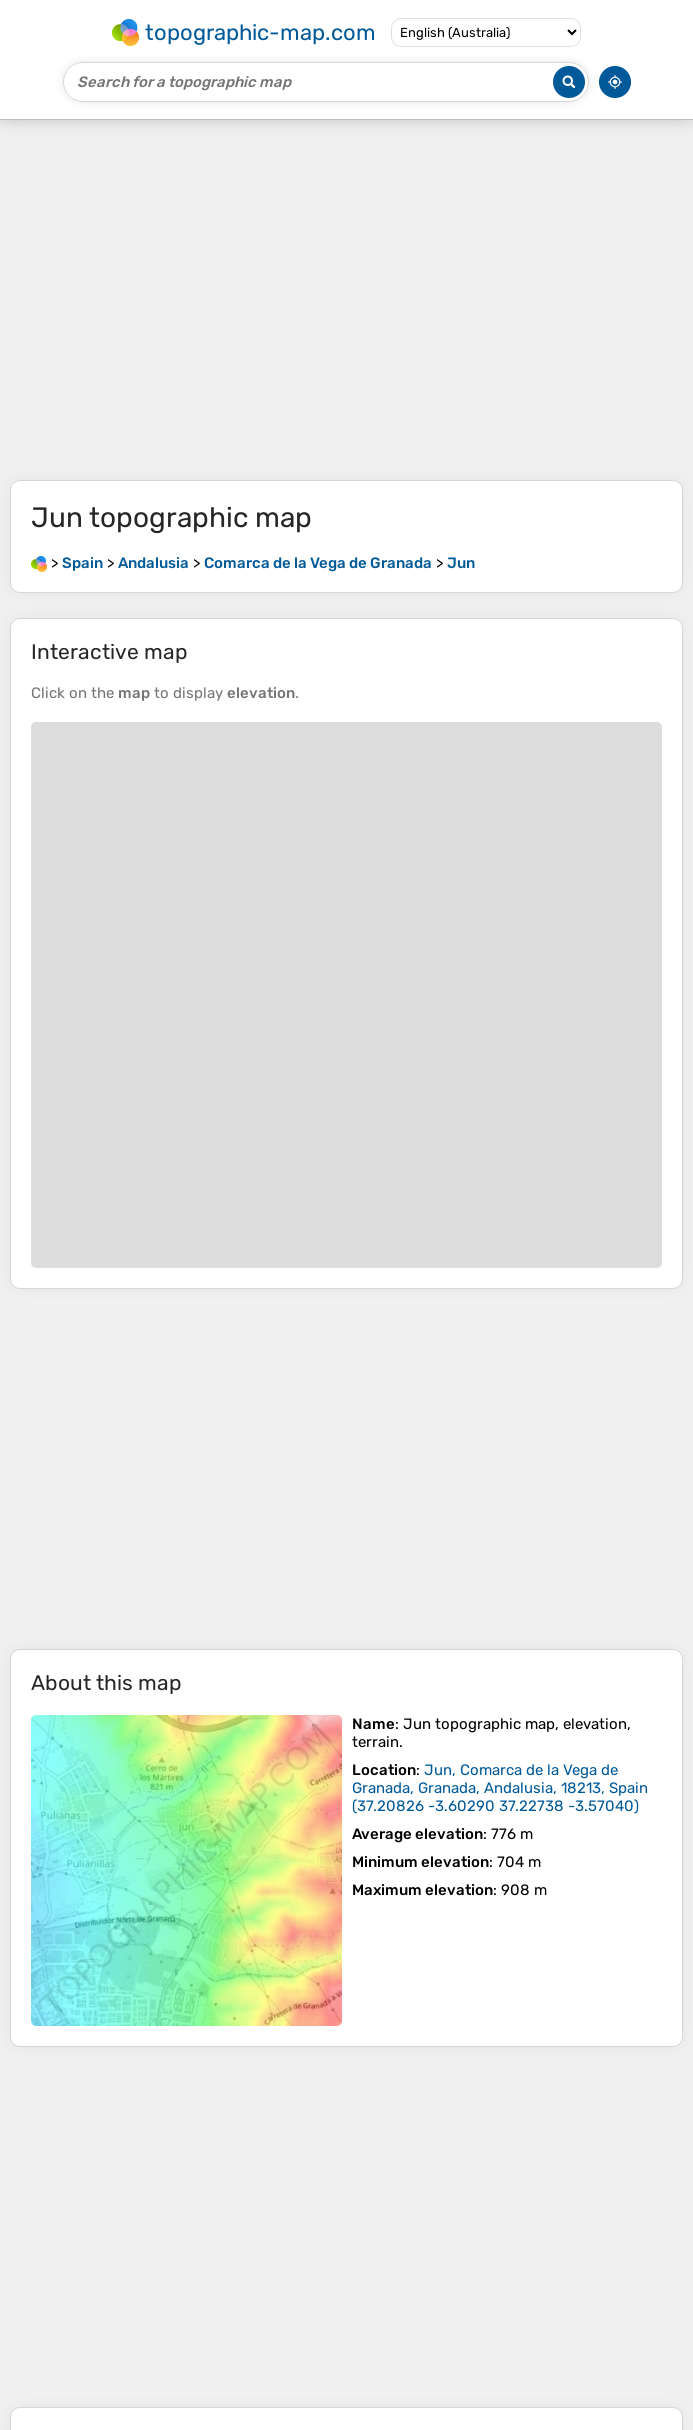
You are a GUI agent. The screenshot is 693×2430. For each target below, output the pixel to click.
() (500, 1788)
